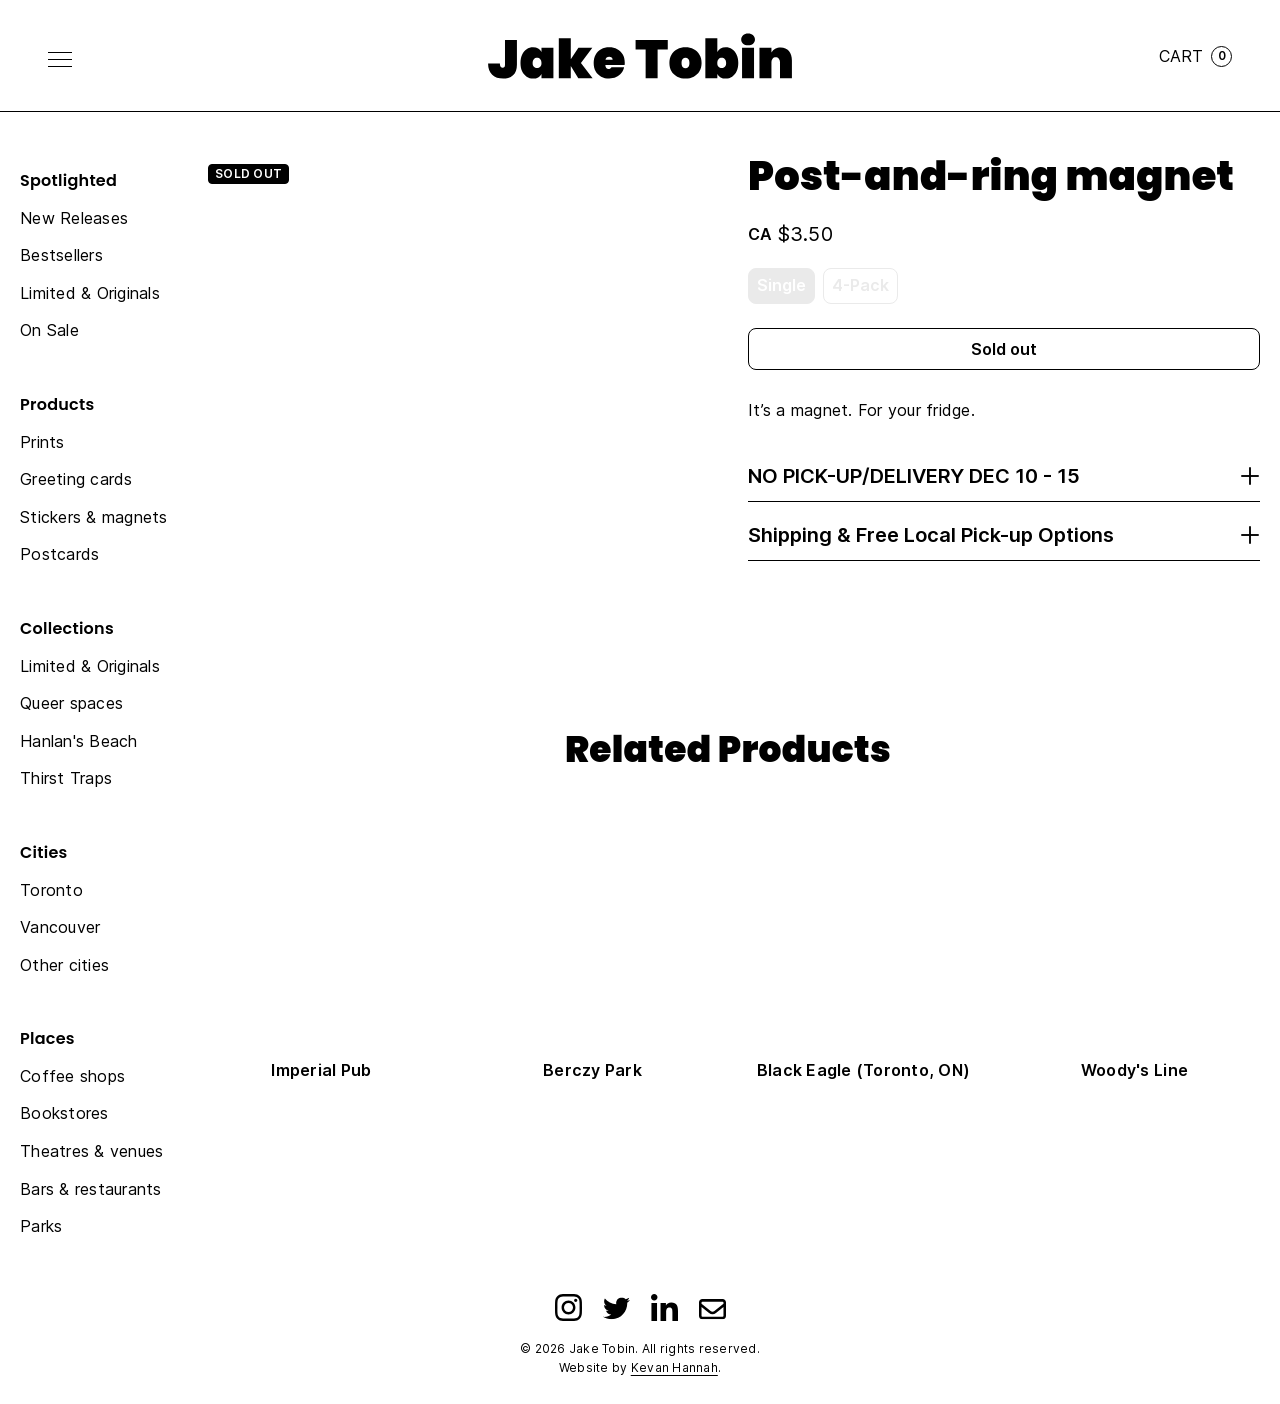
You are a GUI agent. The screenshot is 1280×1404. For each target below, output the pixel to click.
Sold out (1004, 349)
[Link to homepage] (640, 56)
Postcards (59, 554)
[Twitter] (616, 1307)
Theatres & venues (91, 1151)
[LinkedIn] (664, 1307)
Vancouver (60, 927)
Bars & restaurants (91, 1189)
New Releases (74, 218)
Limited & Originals (90, 293)
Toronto (51, 890)
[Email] (712, 1307)
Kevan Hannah (674, 1367)
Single (781, 285)
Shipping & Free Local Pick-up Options (1004, 535)
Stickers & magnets (94, 517)
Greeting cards (76, 479)
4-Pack (860, 285)
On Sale (49, 330)
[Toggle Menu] (60, 59)
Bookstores (64, 1113)
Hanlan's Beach (79, 741)
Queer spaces (71, 703)
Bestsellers (61, 255)
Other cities (64, 965)
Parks (41, 1226)
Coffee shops (72, 1076)
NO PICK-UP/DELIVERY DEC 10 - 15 (1004, 476)
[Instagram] (568, 1307)
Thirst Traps (66, 778)
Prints (42, 442)
